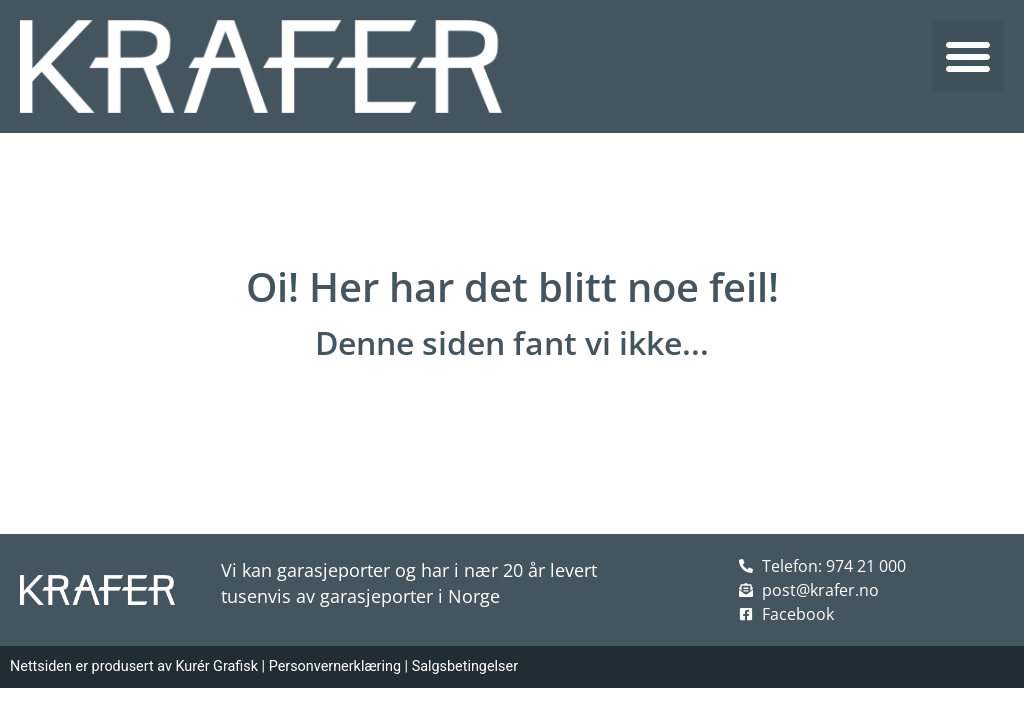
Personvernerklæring (335, 666)
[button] (968, 56)
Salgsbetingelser (465, 666)
